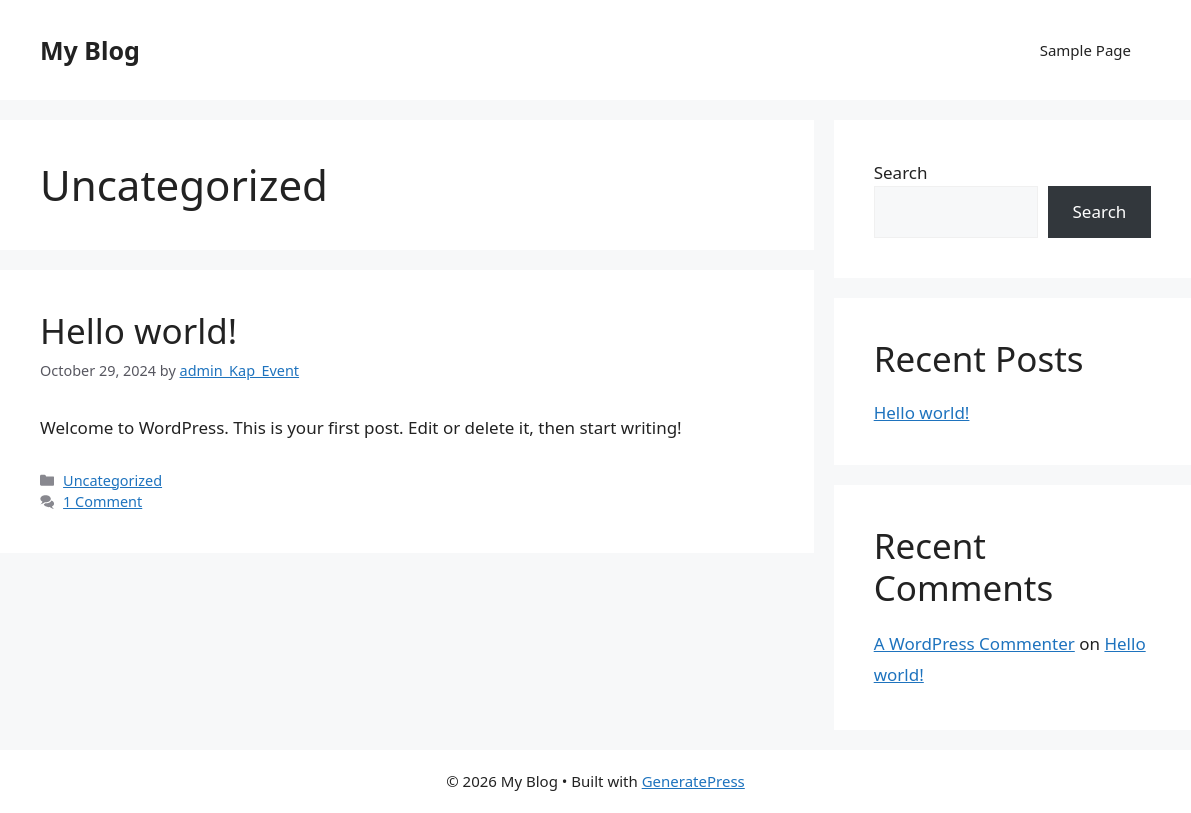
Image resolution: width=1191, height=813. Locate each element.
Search (901, 172)
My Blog (90, 50)
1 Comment (102, 501)
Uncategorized (112, 480)
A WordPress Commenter (974, 643)
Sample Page (1085, 50)
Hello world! (138, 330)
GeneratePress (693, 781)
